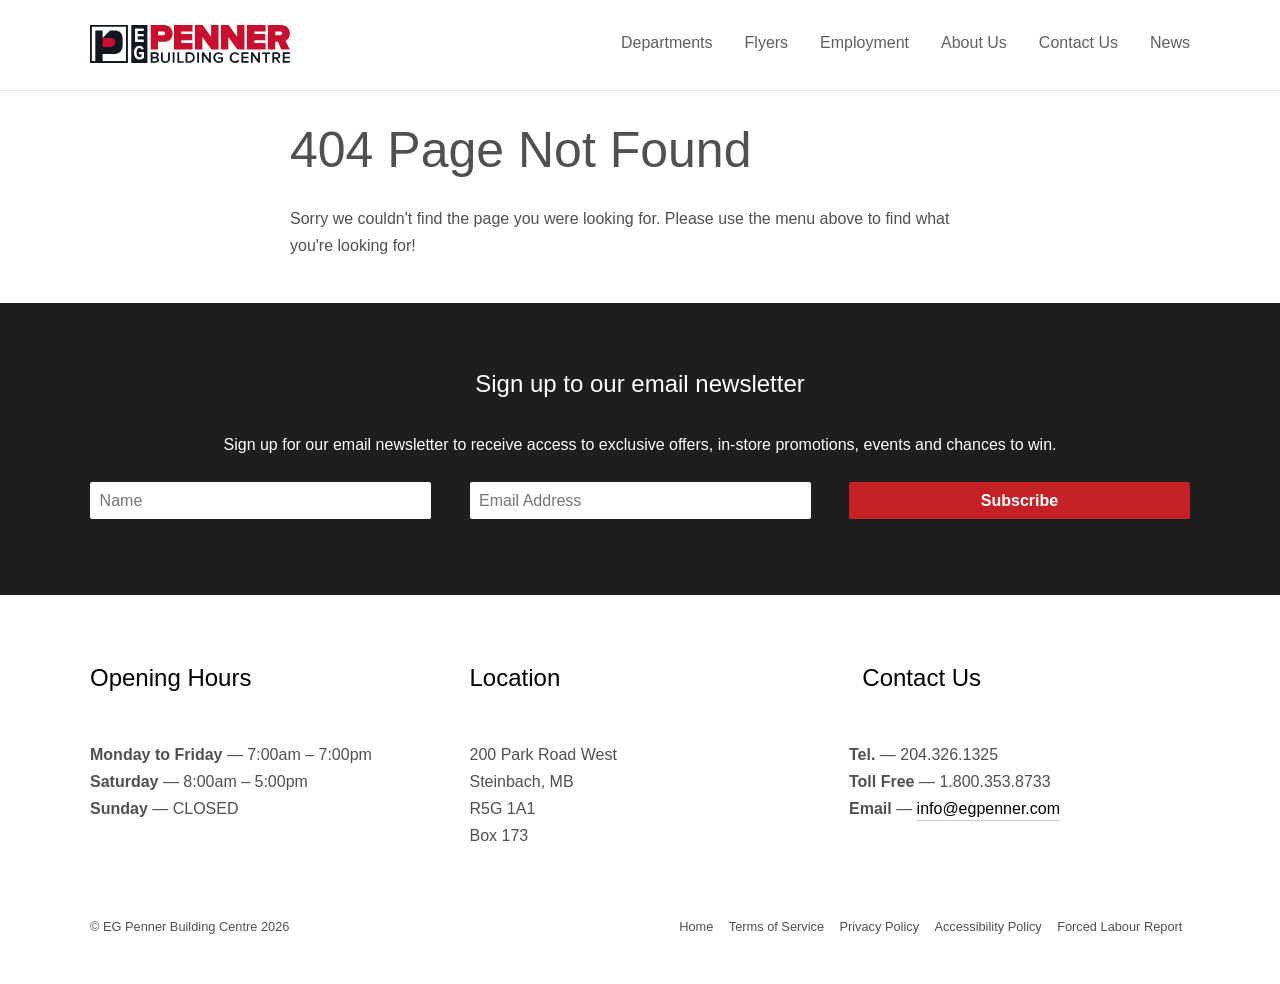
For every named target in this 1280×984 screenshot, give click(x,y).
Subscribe (1019, 500)
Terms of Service (776, 926)
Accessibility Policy (987, 926)
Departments (667, 42)
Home (696, 926)
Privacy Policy (879, 926)
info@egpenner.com (988, 808)
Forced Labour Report (1119, 926)
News (1170, 42)
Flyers (767, 42)
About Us (974, 42)
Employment (864, 42)
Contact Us (1078, 42)
